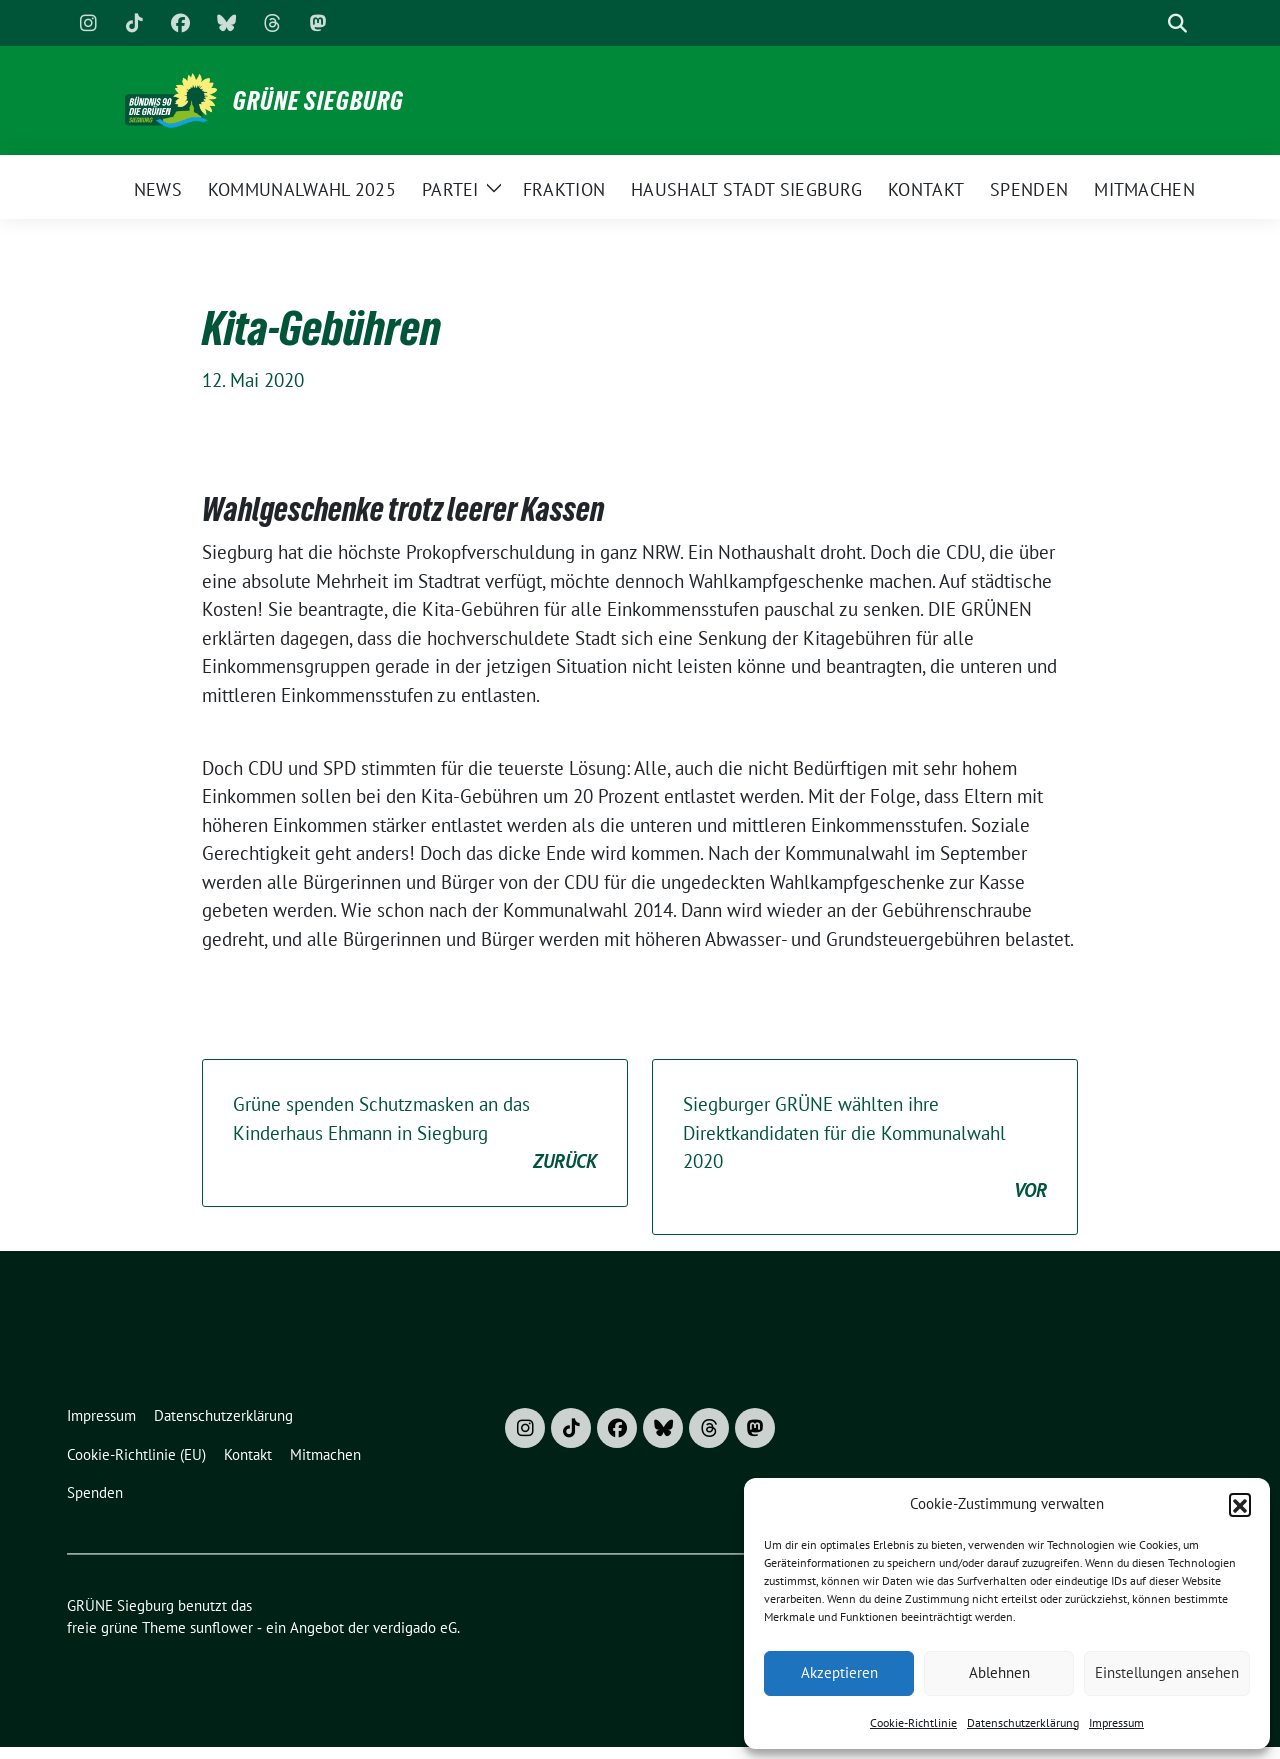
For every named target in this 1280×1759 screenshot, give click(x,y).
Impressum (1116, 1722)
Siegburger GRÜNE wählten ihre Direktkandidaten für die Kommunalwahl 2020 (865, 1148)
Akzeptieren (839, 1672)
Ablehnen (999, 1672)
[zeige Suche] (1177, 23)
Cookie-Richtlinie (913, 1722)
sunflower (221, 1627)
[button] (1240, 1504)
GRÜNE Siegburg (318, 101)
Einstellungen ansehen (1167, 1672)
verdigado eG (415, 1627)
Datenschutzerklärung (1023, 1722)
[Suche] (1149, 23)
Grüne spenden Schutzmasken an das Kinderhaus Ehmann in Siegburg (415, 1134)
